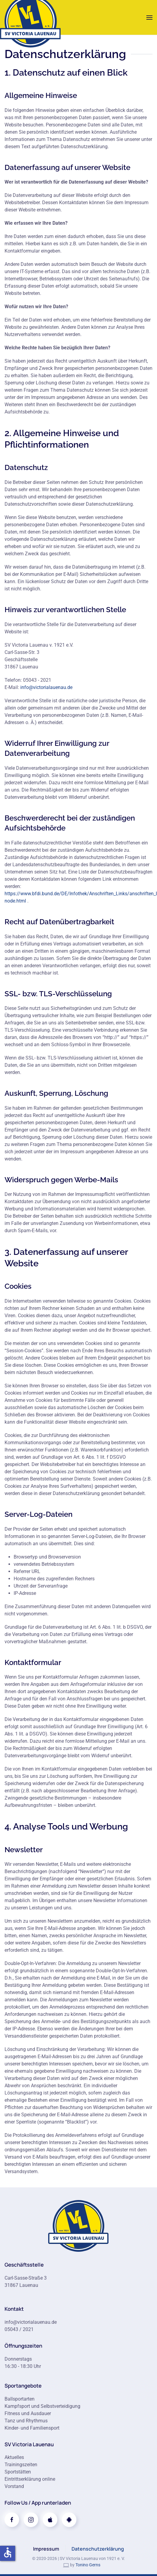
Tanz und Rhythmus (26, 2421)
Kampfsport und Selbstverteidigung (42, 2406)
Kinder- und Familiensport (32, 2428)
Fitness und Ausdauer (28, 2413)
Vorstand (14, 2486)
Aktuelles (14, 2457)
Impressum (46, 2548)
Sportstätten (18, 2472)
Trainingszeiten (21, 2464)
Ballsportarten (20, 2399)
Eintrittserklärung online (30, 2479)
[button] (149, 17)
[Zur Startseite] (78, 2225)
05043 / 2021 (19, 2329)
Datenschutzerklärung (98, 2548)
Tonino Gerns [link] (87, 2564)
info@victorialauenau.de (46, 687)
